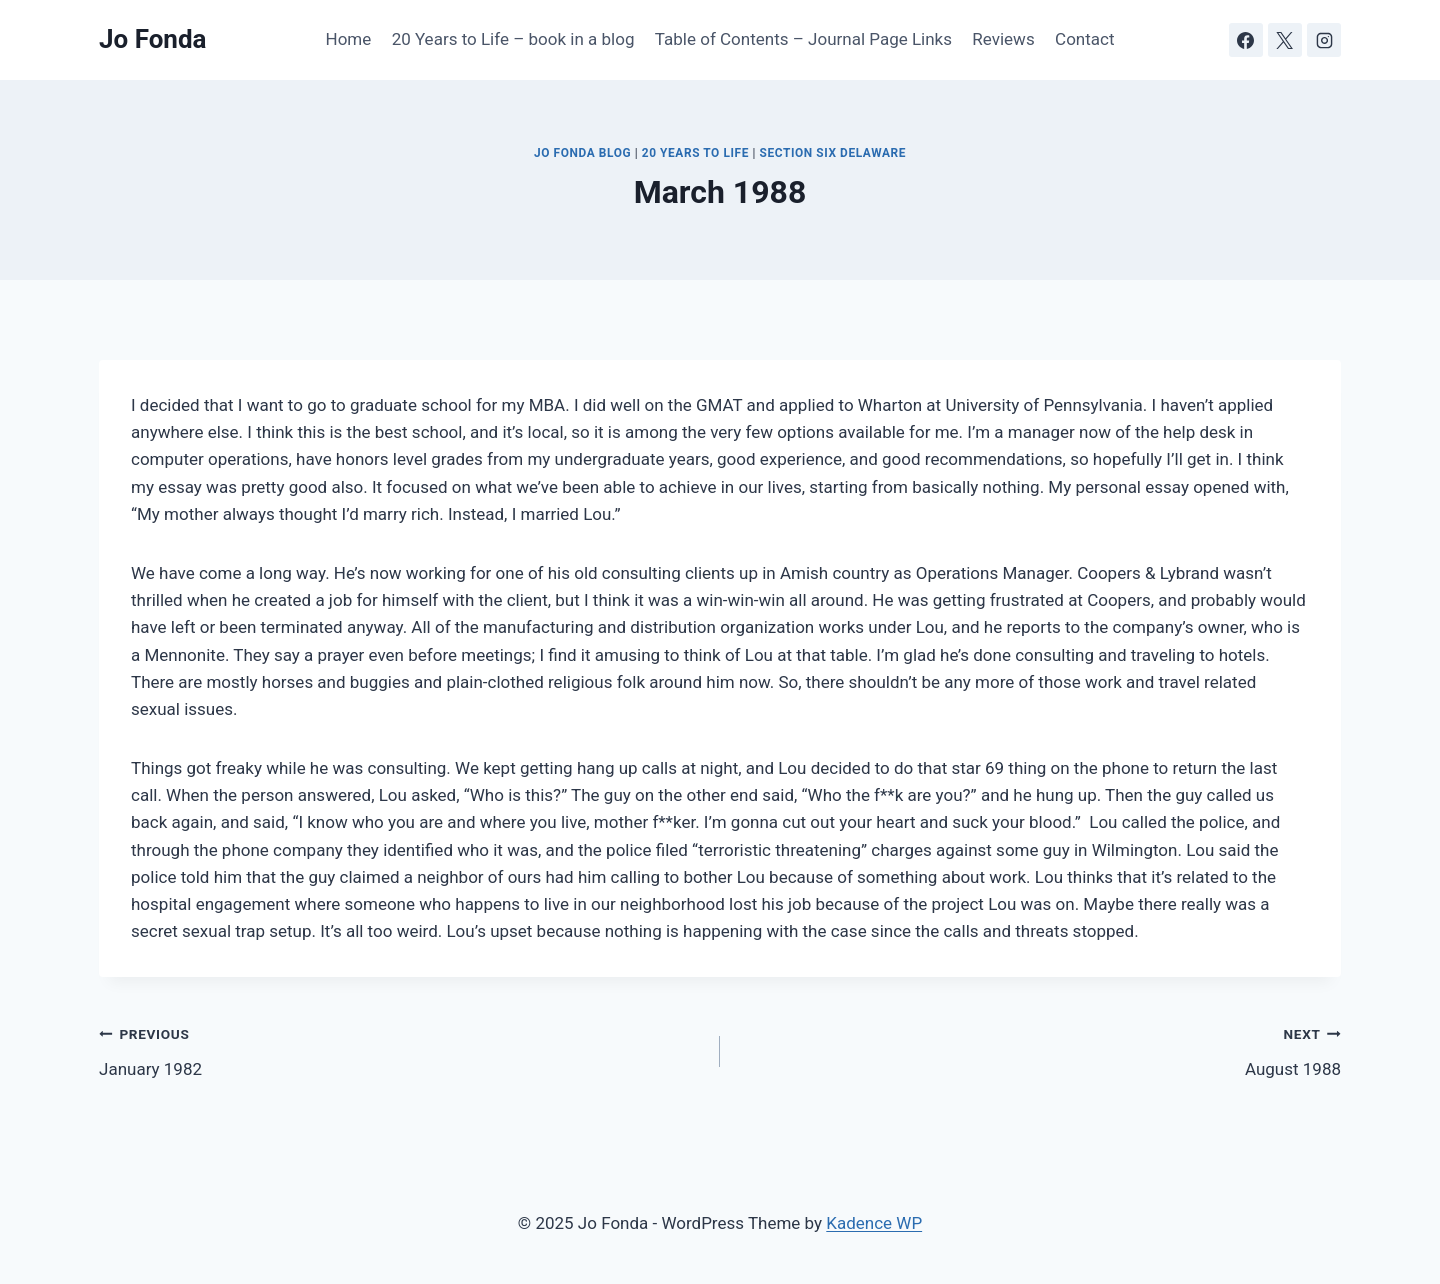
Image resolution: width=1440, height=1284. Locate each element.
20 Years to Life (695, 153)
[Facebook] (1246, 40)
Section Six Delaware (833, 153)
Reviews (1003, 39)
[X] (1285, 40)
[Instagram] (1324, 40)
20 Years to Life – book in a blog (513, 39)
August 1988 (1039, 1049)
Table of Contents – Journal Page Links (803, 39)
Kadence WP (874, 1223)
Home (349, 39)
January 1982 (401, 1049)
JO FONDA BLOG (582, 153)
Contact (1084, 39)
